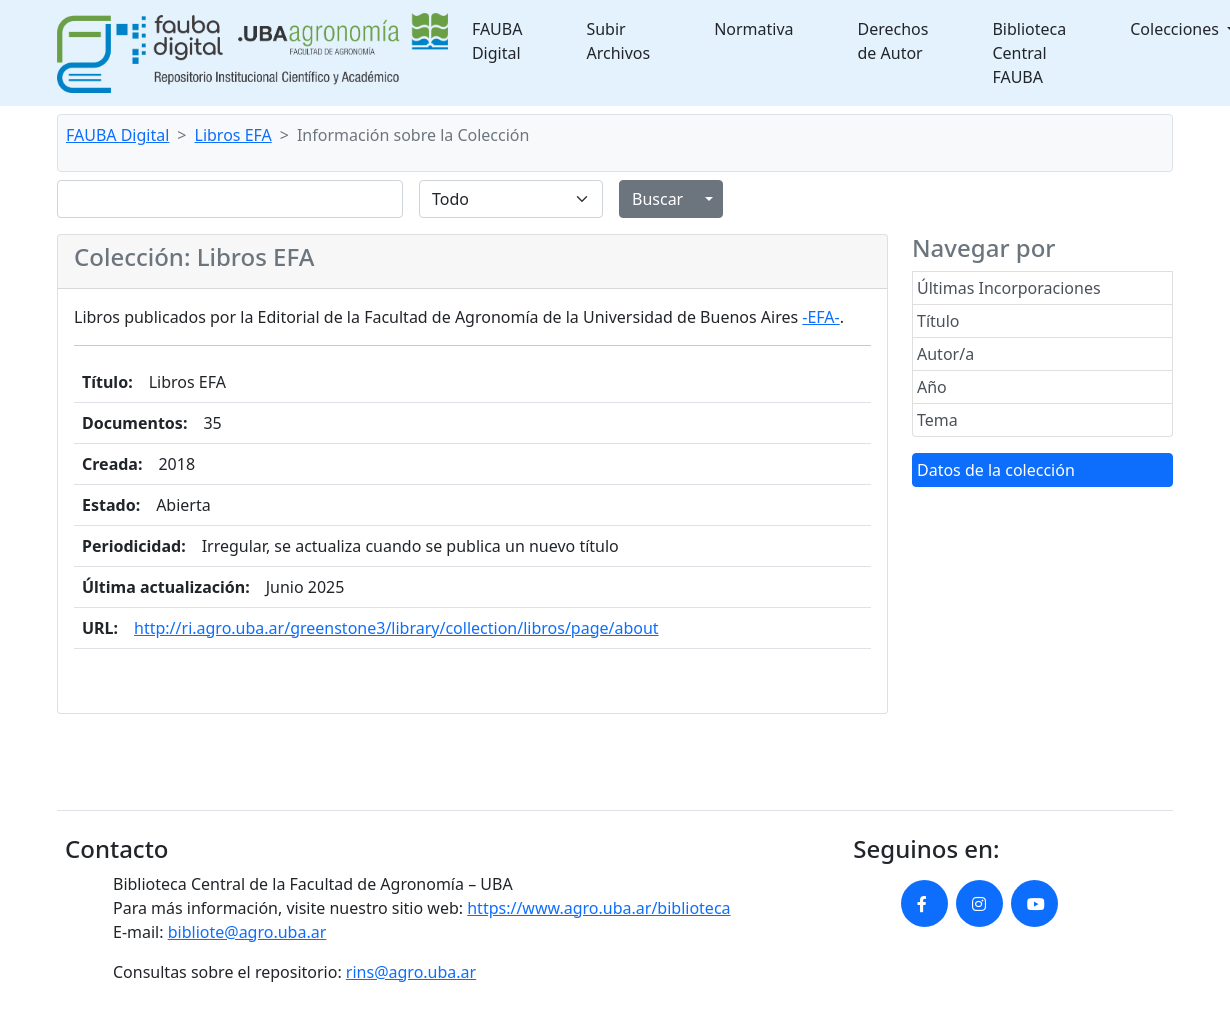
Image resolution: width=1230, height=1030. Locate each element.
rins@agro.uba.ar (411, 972)
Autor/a (945, 354)
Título (938, 321)
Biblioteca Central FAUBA (1029, 53)
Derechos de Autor (893, 41)
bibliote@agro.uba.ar (247, 932)
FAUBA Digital (497, 41)
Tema (937, 420)
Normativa (753, 29)
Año (932, 387)
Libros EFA (233, 135)
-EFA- (820, 317)
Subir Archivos (618, 41)
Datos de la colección (996, 470)
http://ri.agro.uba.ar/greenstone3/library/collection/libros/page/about (396, 628)
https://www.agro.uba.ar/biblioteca (598, 908)
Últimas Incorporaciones (1009, 288)
